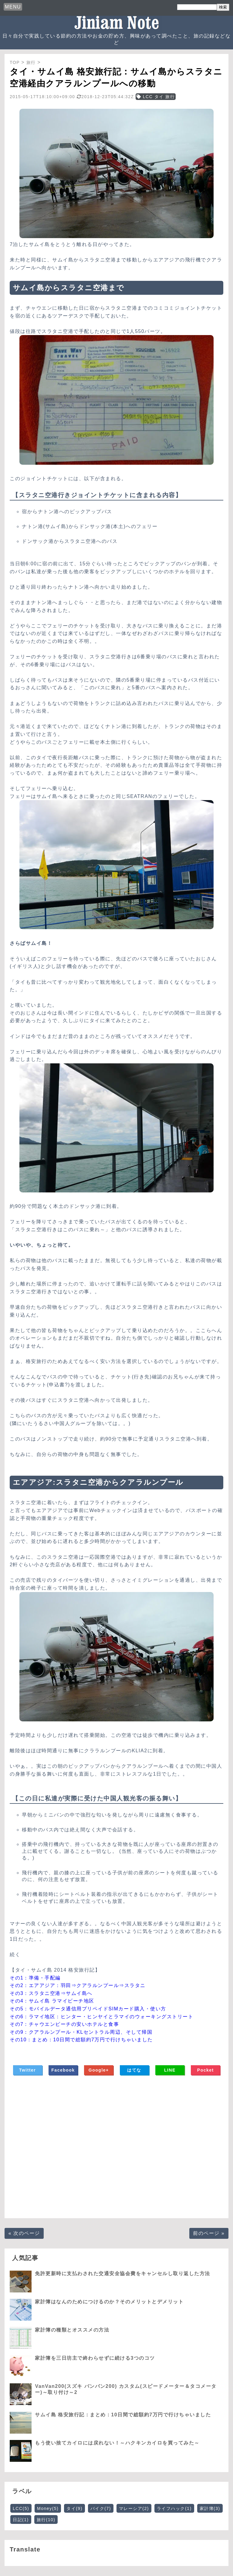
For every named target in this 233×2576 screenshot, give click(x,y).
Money (48, 2508)
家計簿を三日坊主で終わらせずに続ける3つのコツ (95, 2358)
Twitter (27, 2070)
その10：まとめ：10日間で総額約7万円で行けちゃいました (81, 2039)
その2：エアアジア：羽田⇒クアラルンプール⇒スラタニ (78, 1985)
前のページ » (209, 2233)
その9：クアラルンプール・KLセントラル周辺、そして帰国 (81, 2032)
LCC (21, 2508)
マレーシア (134, 2508)
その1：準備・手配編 (35, 1977)
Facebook (63, 2070)
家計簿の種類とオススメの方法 (72, 2329)
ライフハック (174, 2508)
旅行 (46, 2519)
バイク (100, 2508)
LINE (170, 2070)
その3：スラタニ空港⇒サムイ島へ (51, 1993)
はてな (134, 2070)
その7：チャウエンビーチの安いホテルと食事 (64, 2024)
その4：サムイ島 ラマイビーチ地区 (52, 2000)
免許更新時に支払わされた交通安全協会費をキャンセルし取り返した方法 (122, 2273)
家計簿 (210, 2508)
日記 (21, 2519)
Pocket (205, 2070)
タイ (74, 2508)
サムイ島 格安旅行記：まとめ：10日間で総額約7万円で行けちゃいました (123, 2414)
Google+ (99, 2070)
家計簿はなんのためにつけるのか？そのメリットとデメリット (109, 2301)
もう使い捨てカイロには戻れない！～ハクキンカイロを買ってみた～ (117, 2442)
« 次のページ (24, 2233)
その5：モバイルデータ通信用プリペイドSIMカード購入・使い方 (88, 2008)
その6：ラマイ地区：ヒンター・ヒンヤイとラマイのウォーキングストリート (101, 2016)
